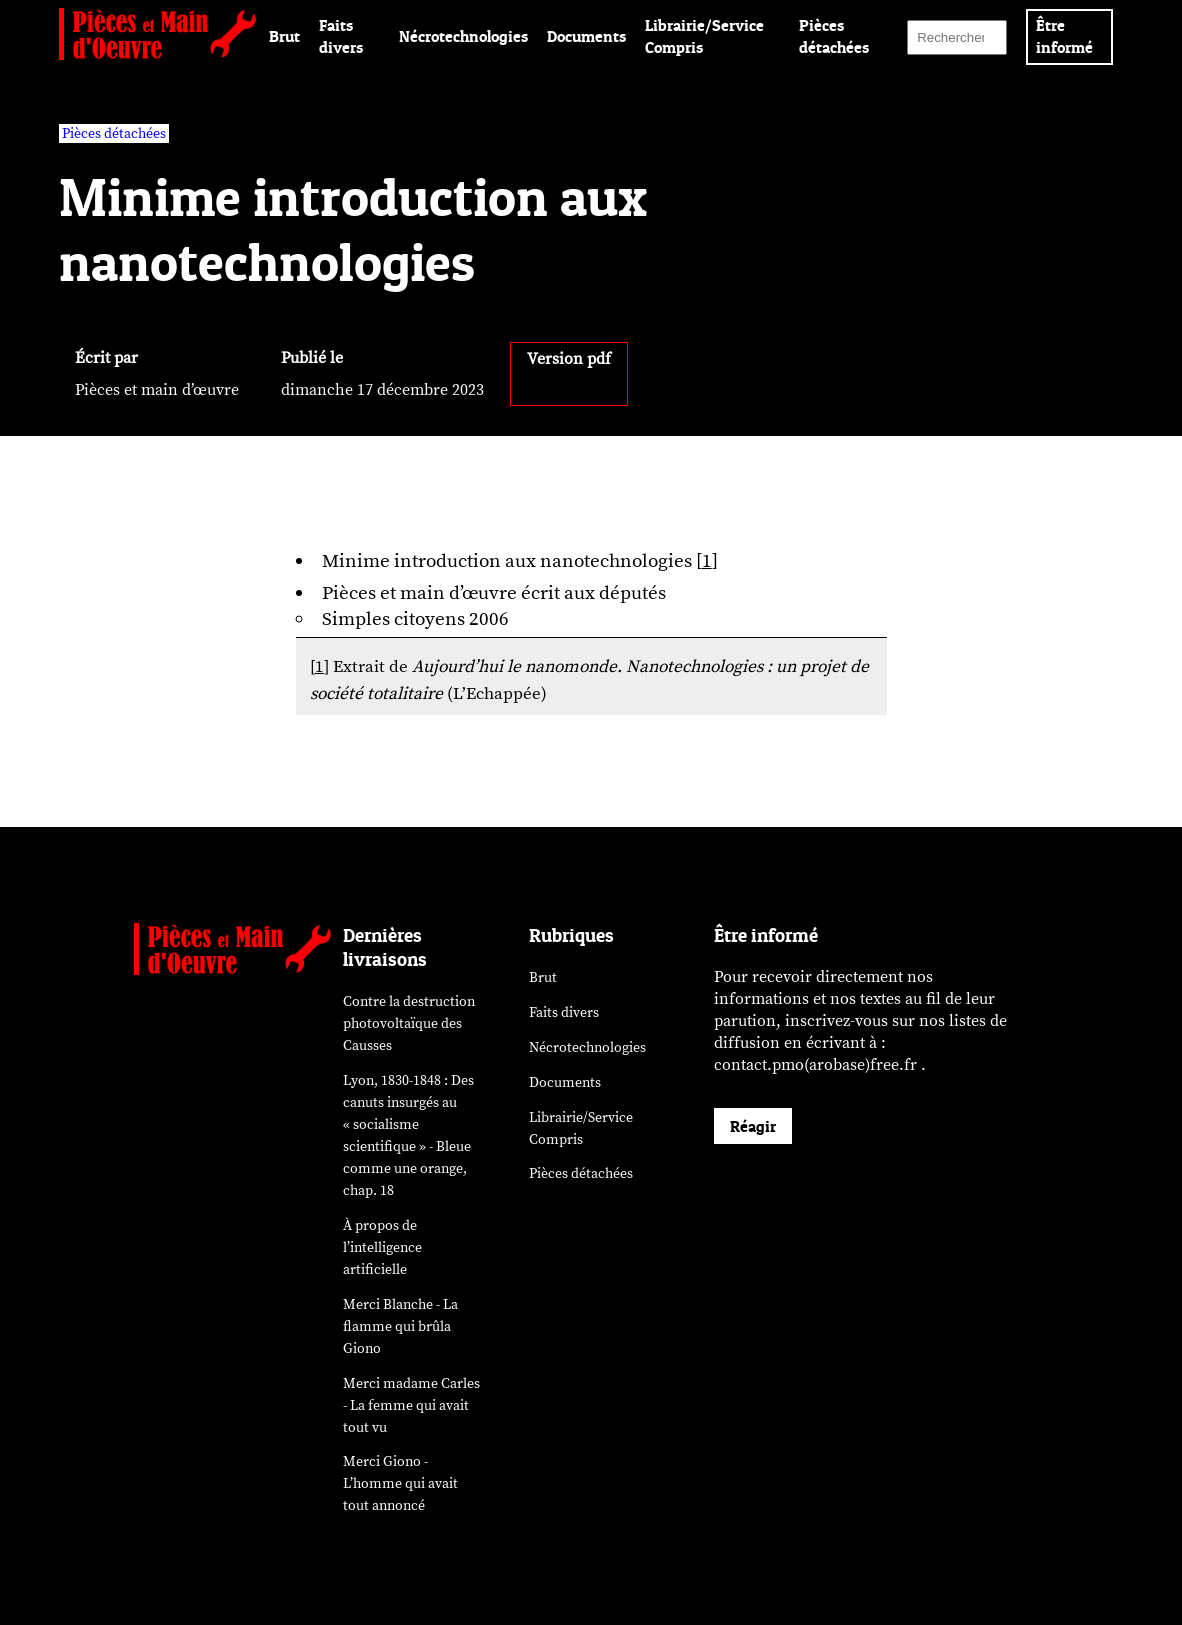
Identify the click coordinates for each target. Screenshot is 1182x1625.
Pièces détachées (581, 1173)
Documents (586, 36)
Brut (284, 36)
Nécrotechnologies (463, 36)
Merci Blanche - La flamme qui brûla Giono (400, 1326)
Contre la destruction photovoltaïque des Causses (409, 1023)
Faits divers (564, 1012)
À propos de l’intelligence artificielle (382, 1247)
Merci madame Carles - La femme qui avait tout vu (411, 1405)
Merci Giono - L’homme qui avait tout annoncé (400, 1483)
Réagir (753, 1126)
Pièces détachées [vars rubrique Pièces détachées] (114, 133)
